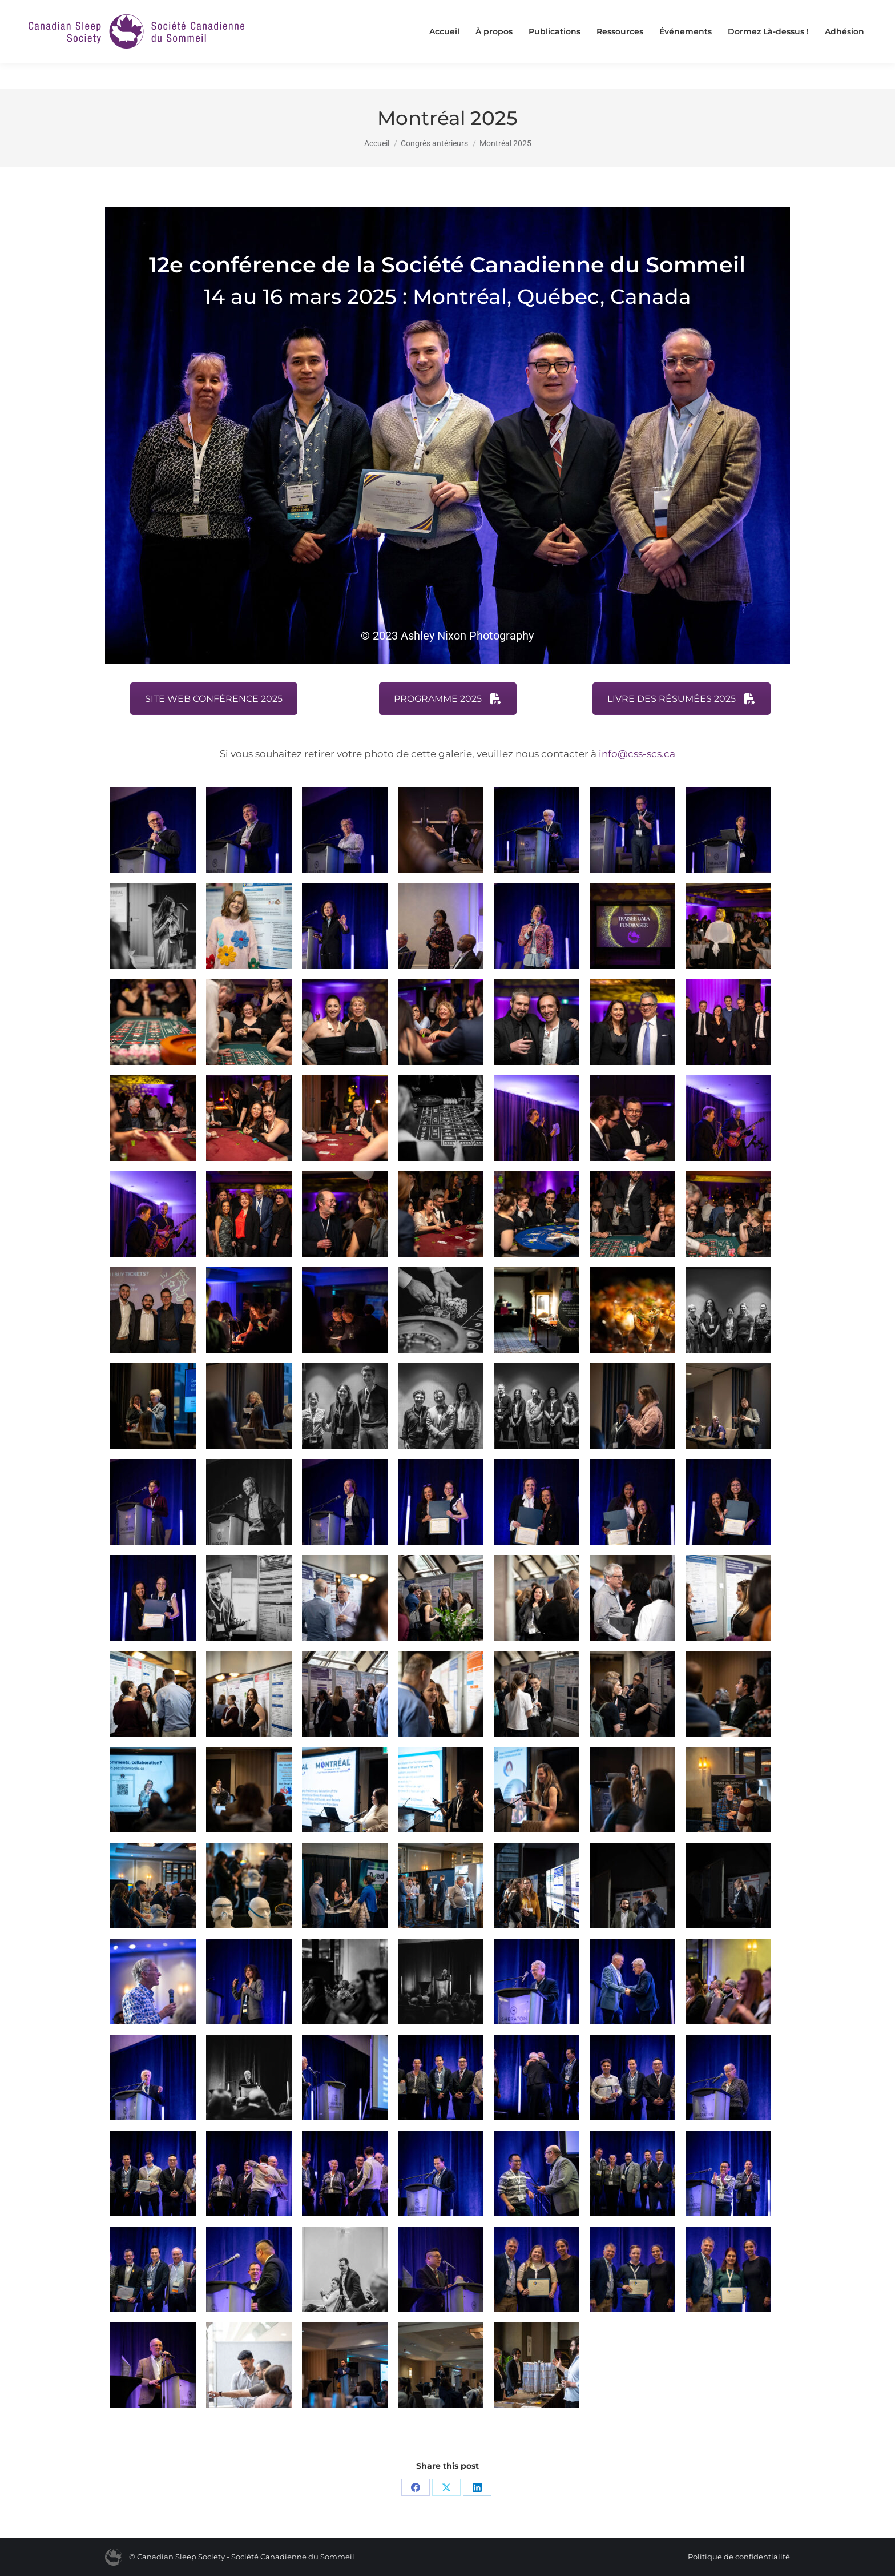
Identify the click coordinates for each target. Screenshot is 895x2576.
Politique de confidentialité (739, 2556)
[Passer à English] (813, 13)
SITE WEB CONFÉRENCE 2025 (214, 698)
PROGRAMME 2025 (448, 698)
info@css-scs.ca (637, 753)
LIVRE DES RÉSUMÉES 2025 (681, 698)
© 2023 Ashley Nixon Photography (447, 635)
